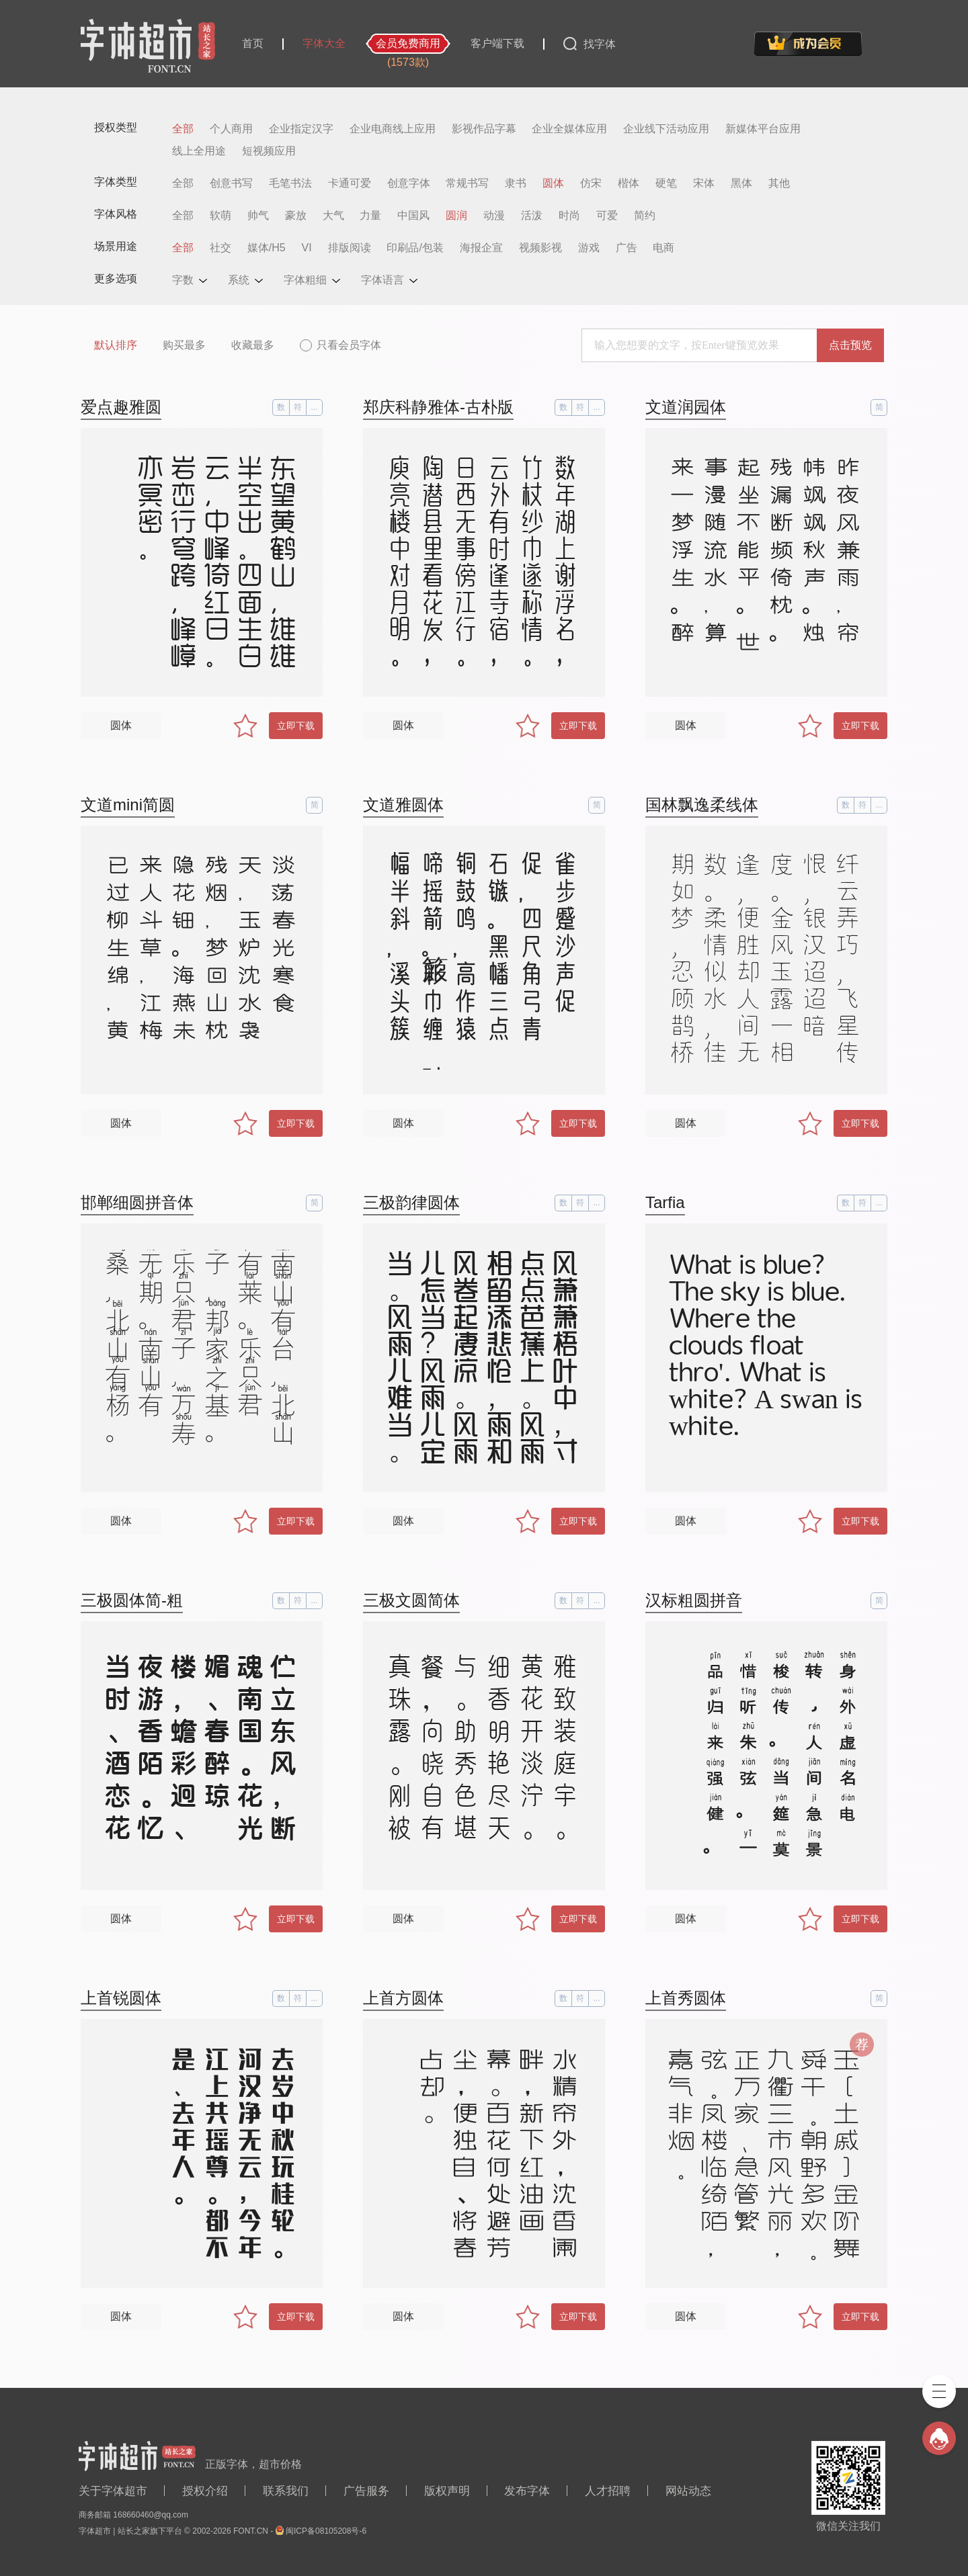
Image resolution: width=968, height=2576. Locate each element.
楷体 (628, 183)
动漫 (494, 215)
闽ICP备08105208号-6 (326, 2531)
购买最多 (184, 345)
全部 (183, 129)
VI (307, 248)
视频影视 (540, 248)
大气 (333, 215)
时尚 (569, 215)
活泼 (531, 215)
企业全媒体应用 (569, 129)
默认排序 (115, 345)
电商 (663, 248)
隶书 (515, 183)
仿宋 (591, 183)
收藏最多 (252, 345)
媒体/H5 (266, 248)
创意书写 (231, 183)
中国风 (413, 215)
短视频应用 (269, 151)
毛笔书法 (290, 183)
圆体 (553, 183)
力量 (370, 215)
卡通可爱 (349, 183)
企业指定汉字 (301, 129)
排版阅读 (349, 248)
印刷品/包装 (415, 248)
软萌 (220, 215)
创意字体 (408, 183)
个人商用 (231, 129)
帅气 (258, 215)
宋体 (704, 183)
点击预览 (850, 345)
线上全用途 (199, 151)
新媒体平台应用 (763, 129)
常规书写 (467, 183)
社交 (220, 248)
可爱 (607, 215)
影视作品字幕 (484, 129)
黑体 (741, 183)
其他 (779, 183)
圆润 (456, 215)
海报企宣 (481, 248)
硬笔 (666, 183)
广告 (626, 248)
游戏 (589, 248)
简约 (644, 215)
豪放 (296, 215)
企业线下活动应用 (666, 129)
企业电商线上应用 (393, 129)
